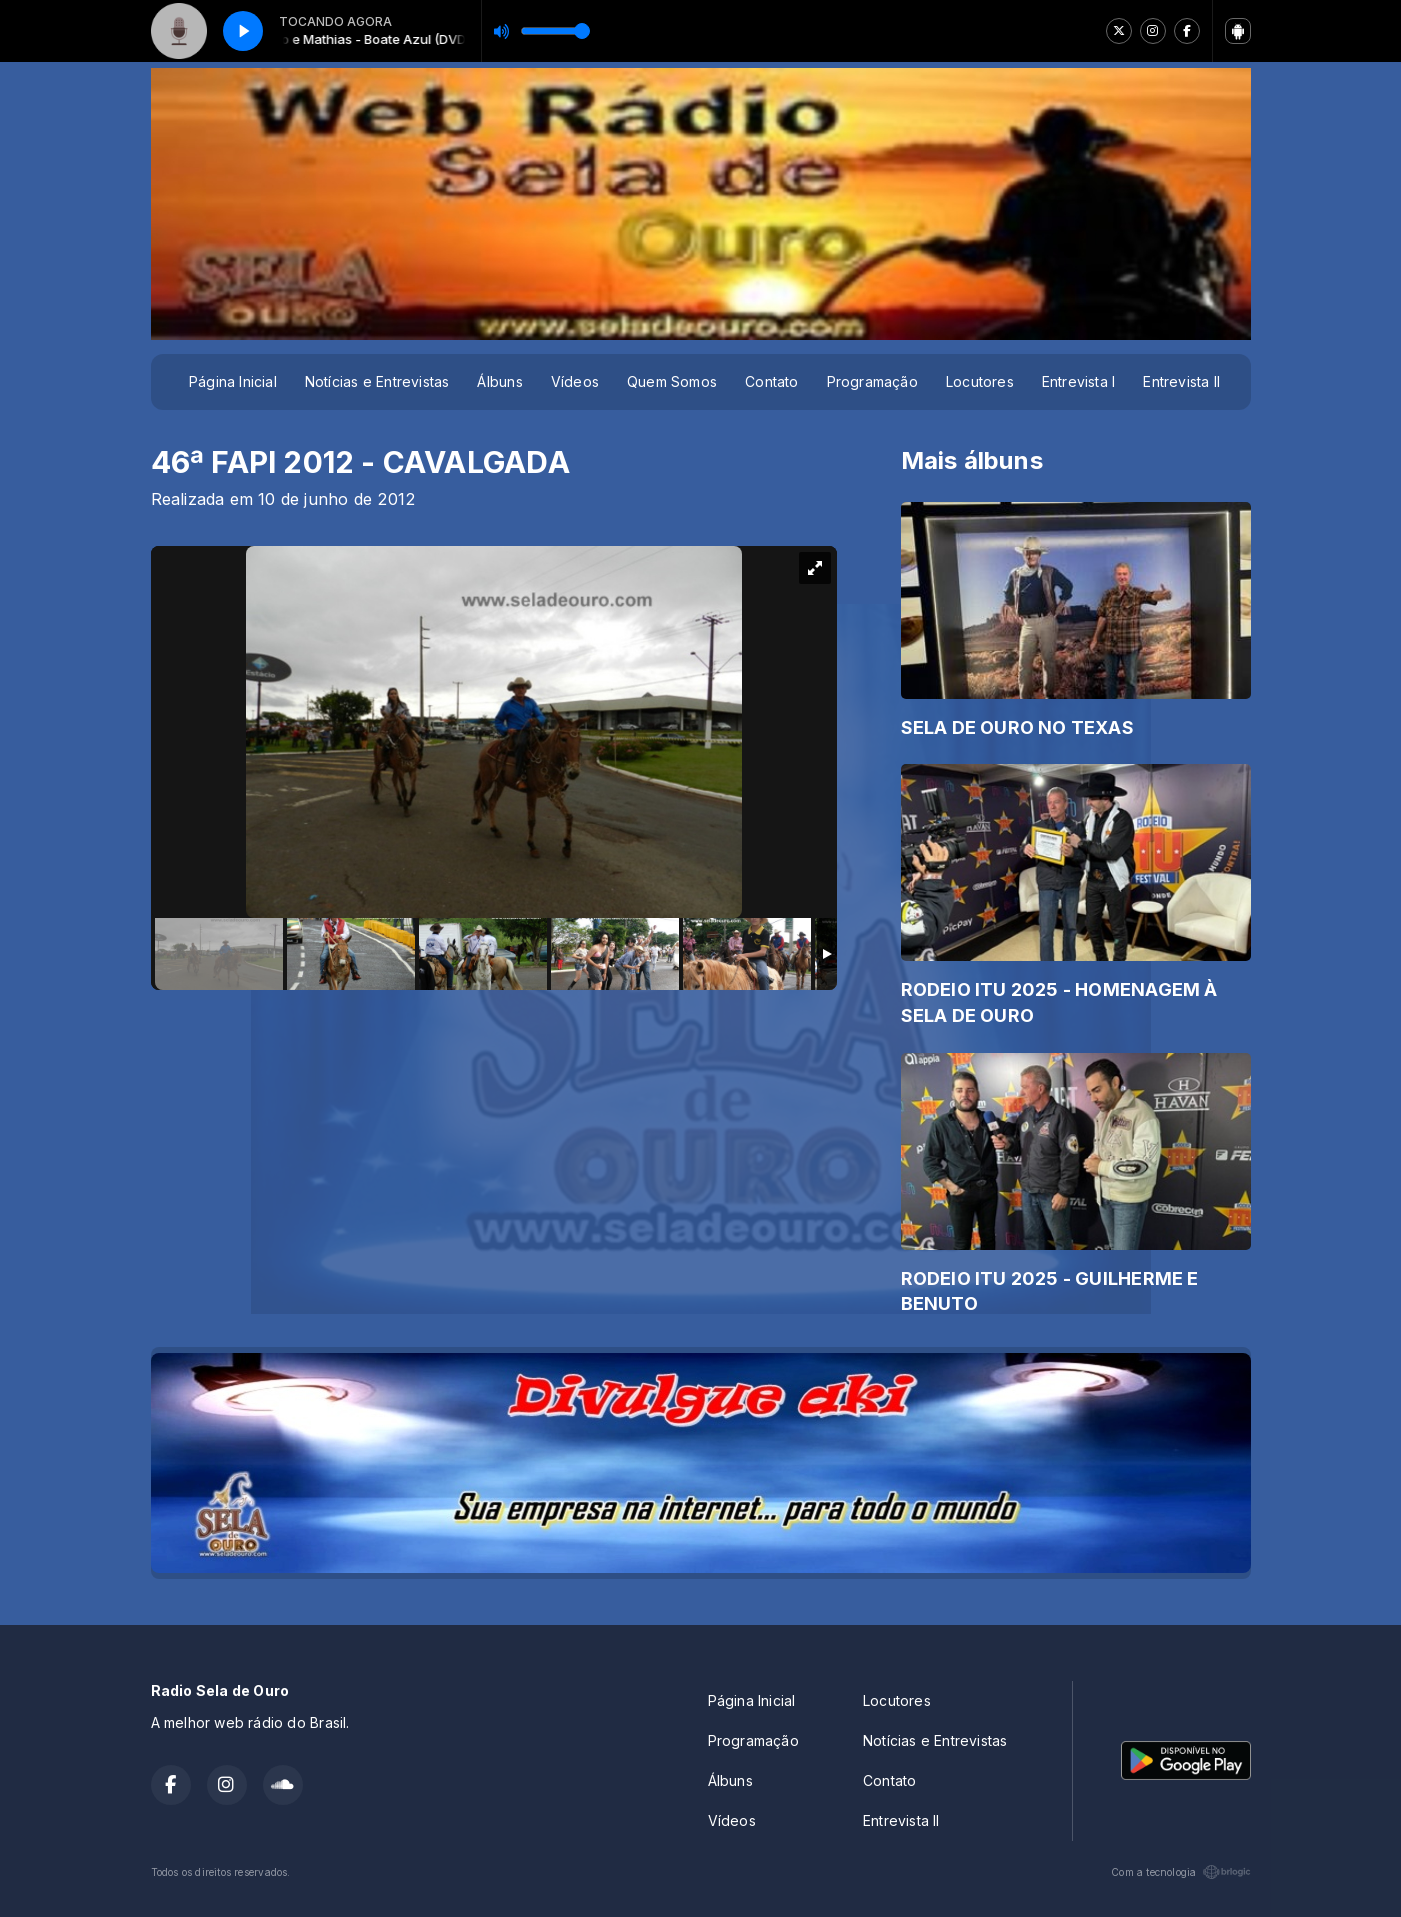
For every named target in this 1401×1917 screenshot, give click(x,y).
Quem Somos (672, 381)
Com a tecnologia (1180, 1872)
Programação (872, 381)
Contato (771, 381)
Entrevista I (1079, 381)
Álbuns (499, 381)
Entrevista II (1181, 381)
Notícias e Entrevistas (377, 381)
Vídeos (575, 381)
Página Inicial (233, 381)
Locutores (980, 381)
